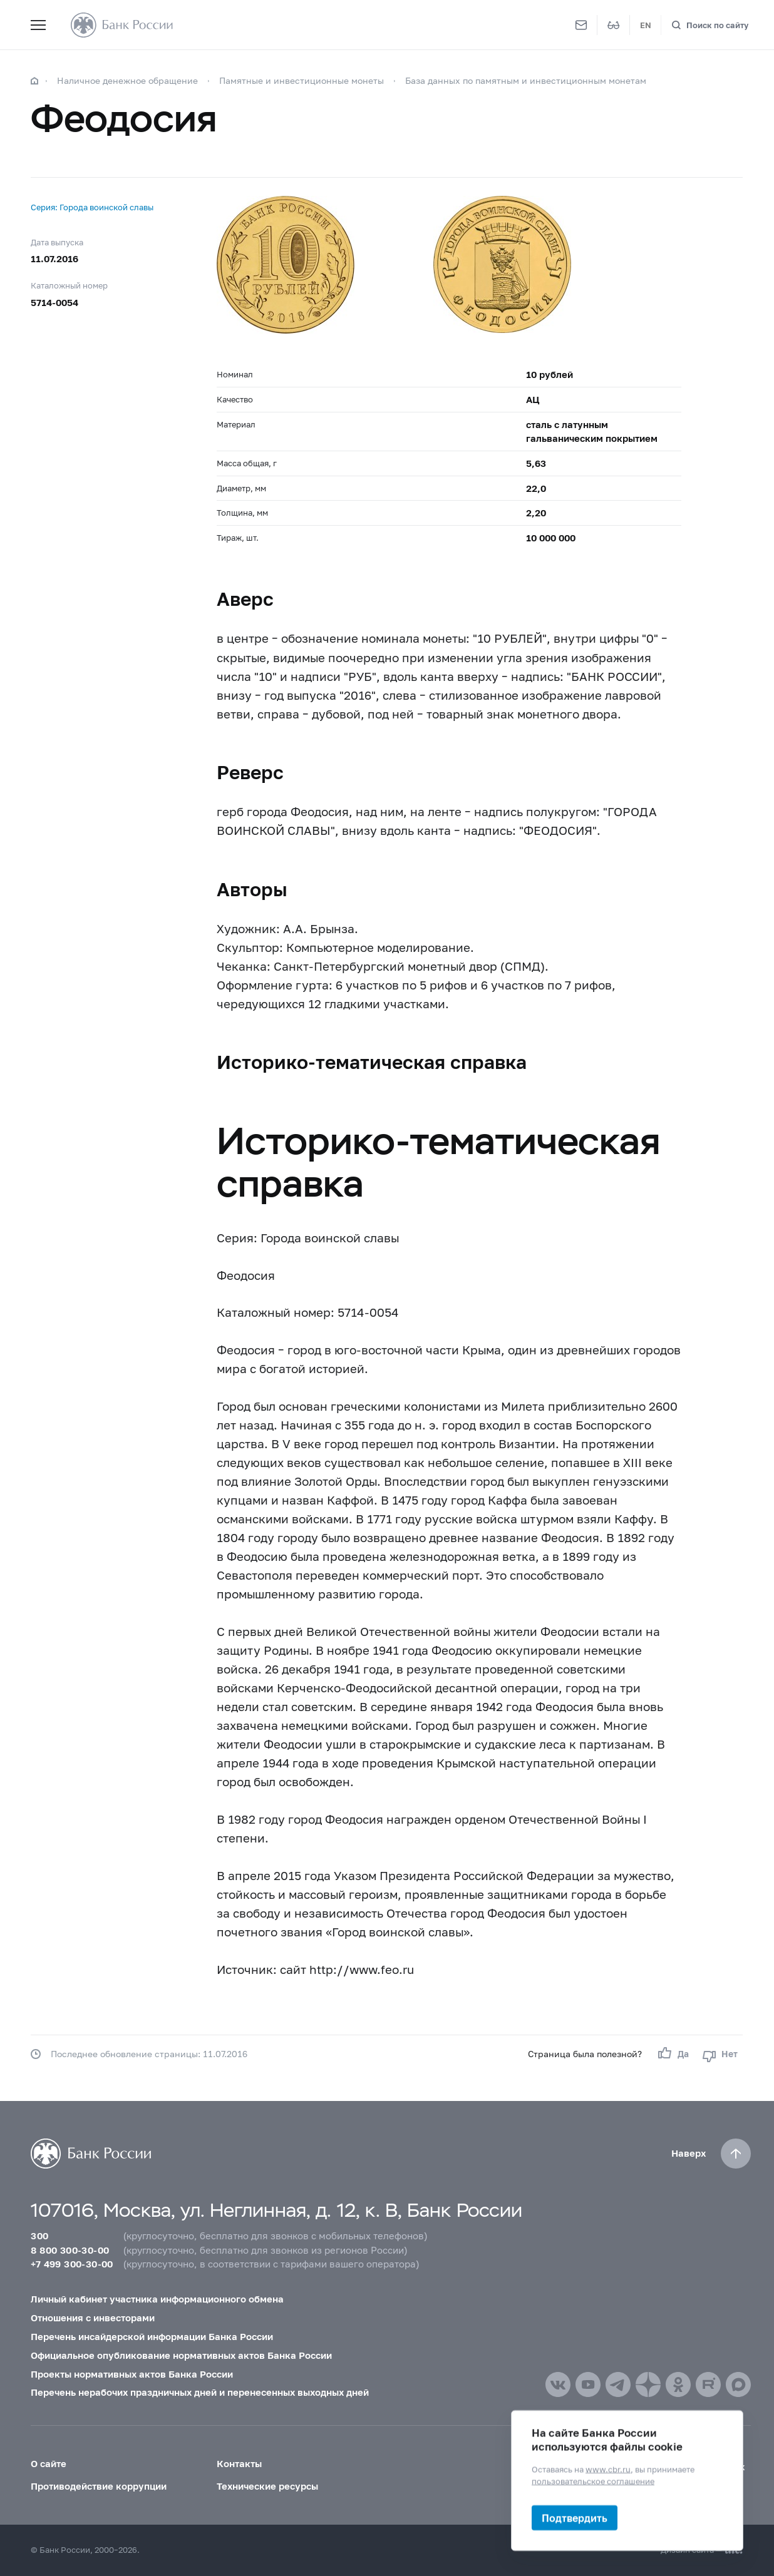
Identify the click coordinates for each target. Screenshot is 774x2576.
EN (645, 25)
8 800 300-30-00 (70, 2250)
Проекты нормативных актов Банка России (132, 2373)
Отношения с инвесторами (93, 2317)
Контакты (239, 2463)
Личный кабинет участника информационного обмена (157, 2298)
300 (39, 2235)
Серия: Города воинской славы (92, 207)
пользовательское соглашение (593, 2481)
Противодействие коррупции (99, 2486)
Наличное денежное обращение (127, 80)
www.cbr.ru (608, 2469)
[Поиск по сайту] (709, 25)
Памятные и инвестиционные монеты (301, 80)
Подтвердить (574, 2517)
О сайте (48, 2463)
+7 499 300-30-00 (72, 2263)
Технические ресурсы (267, 2486)
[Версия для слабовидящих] (613, 25)
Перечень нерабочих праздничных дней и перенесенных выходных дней (200, 2392)
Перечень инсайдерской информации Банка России (152, 2336)
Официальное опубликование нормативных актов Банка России (181, 2355)
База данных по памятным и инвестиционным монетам (525, 80)
